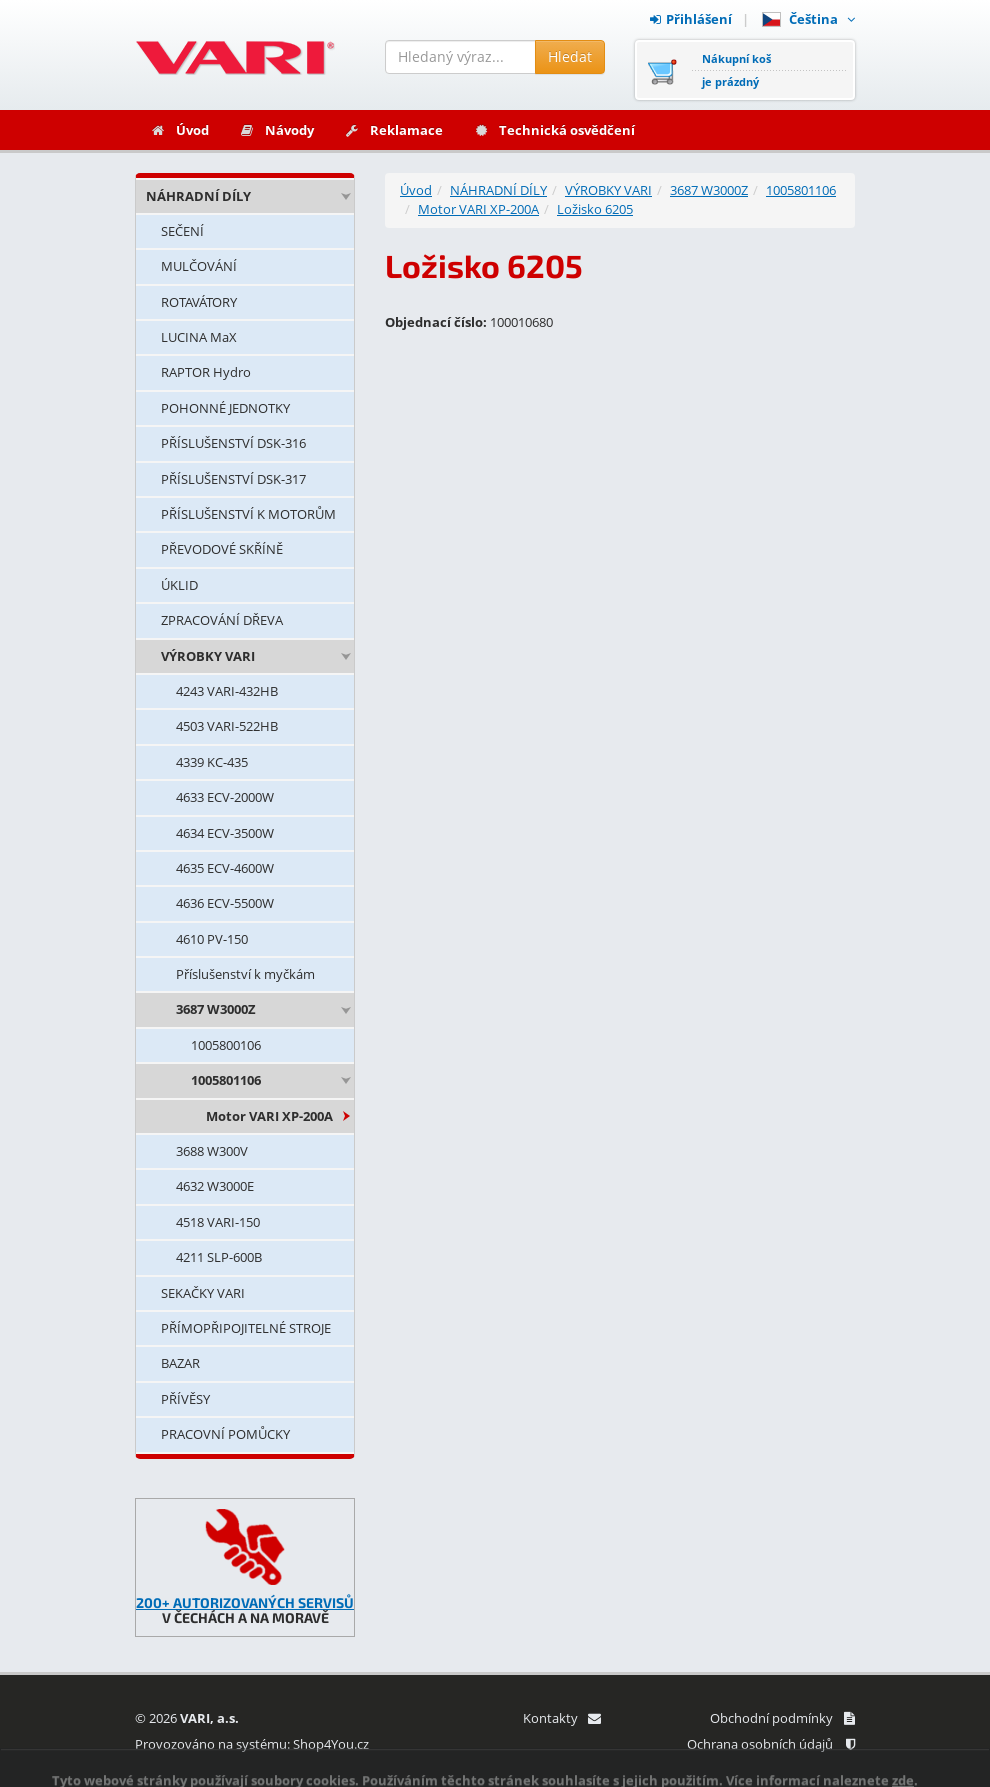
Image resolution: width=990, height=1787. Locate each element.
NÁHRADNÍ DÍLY (198, 196)
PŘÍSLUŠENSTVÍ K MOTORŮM (248, 514)
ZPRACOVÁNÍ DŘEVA (222, 620)
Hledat (570, 56)
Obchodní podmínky (782, 1718)
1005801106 (226, 1080)
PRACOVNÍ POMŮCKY (225, 1434)
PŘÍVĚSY (185, 1399)
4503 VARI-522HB (227, 726)
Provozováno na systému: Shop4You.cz (252, 1744)
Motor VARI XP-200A (269, 1116)
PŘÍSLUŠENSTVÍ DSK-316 (233, 443)
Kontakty (561, 1718)
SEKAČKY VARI (203, 1293)
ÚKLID (179, 585)
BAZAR (180, 1363)
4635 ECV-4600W (225, 868)
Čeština (808, 19)
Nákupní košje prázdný (736, 70)
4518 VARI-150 (218, 1222)
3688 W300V (212, 1151)
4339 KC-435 (212, 762)
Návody (276, 130)
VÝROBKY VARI (208, 656)
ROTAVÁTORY (199, 302)
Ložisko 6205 (595, 209)
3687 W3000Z (216, 1009)
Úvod (179, 130)
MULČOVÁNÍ (199, 266)
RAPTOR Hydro (206, 372)
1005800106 (226, 1045)
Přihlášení (691, 19)
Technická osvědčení (554, 130)
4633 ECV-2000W (225, 797)
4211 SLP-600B (219, 1257)
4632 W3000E (215, 1186)
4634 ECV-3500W (225, 833)
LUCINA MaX (199, 337)
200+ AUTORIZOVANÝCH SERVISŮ (245, 1602)
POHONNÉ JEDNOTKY (225, 408)
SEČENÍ (182, 231)
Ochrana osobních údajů (771, 1744)
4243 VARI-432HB (227, 691)
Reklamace (393, 130)
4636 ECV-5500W (225, 903)
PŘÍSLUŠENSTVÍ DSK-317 (233, 479)
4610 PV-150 (212, 939)
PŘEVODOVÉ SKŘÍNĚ (222, 549)
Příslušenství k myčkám (245, 974)
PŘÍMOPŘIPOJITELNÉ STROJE (246, 1328)
